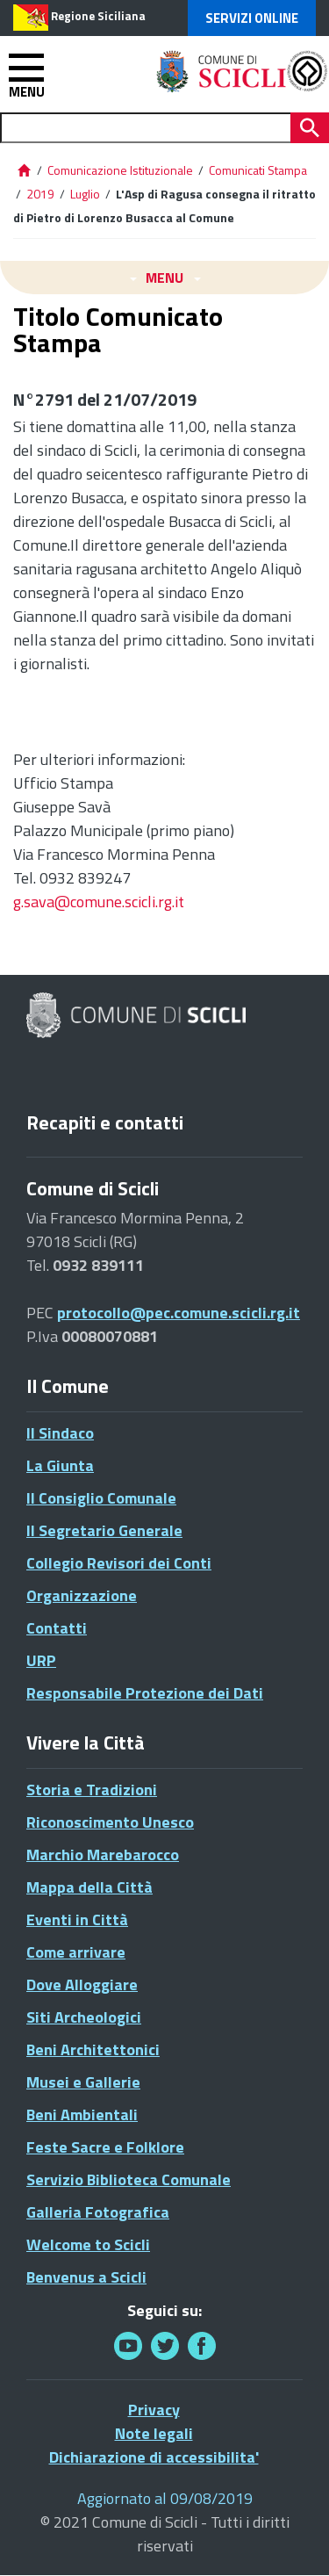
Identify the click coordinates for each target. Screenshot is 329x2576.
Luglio (85, 193)
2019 (40, 193)
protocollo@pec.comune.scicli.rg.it (178, 1312)
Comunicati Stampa (258, 170)
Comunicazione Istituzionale (120, 170)
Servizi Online (251, 18)
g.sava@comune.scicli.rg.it (98, 901)
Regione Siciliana (98, 16)
